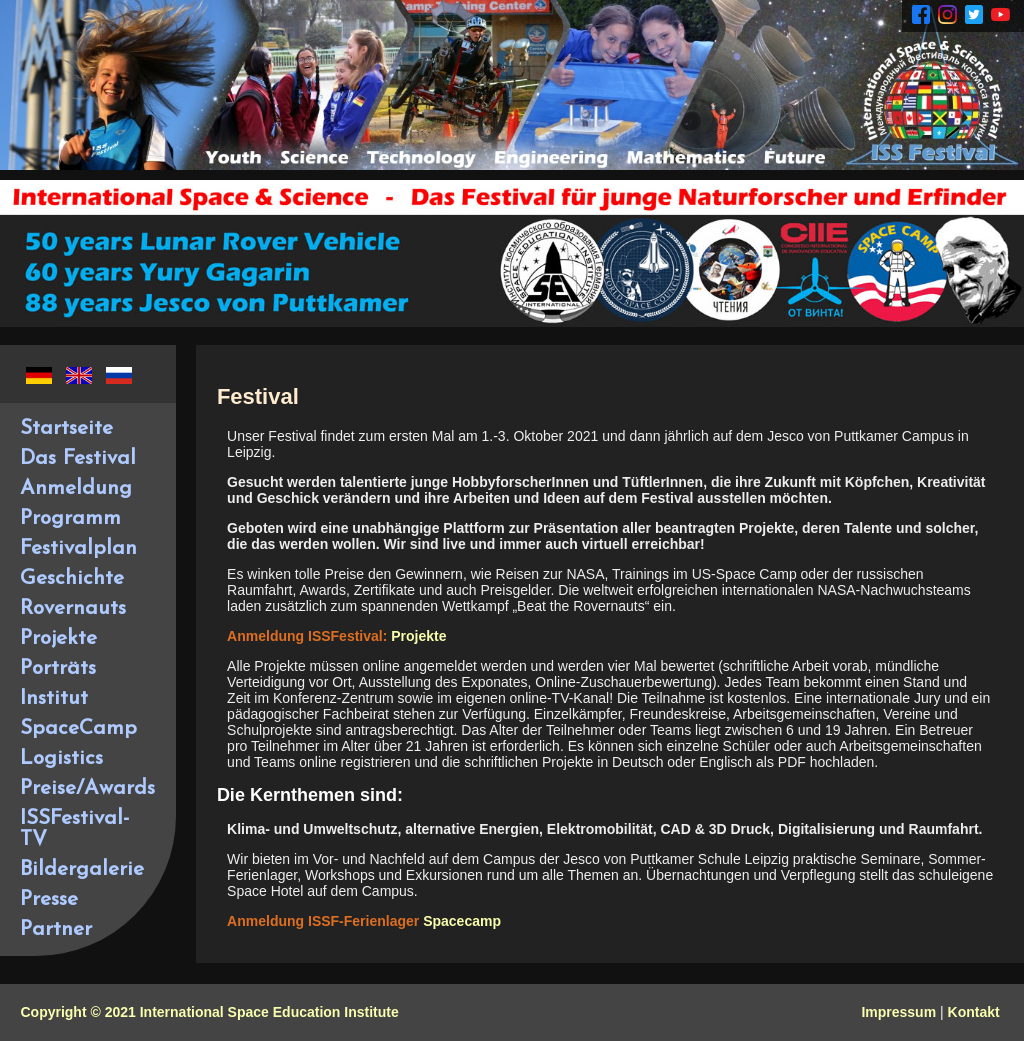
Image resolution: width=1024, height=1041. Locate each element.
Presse (49, 899)
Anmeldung (76, 488)
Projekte (58, 638)
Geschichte (72, 578)
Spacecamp (462, 921)
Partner (56, 929)
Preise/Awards (87, 788)
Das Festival (78, 458)
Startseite (66, 428)
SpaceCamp (78, 728)
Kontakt (974, 1012)
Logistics (61, 758)
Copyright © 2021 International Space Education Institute (209, 1012)
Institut (54, 698)
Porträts (58, 668)
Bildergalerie (82, 869)
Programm (70, 518)
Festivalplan (78, 548)
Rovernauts (73, 608)
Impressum (898, 1012)
